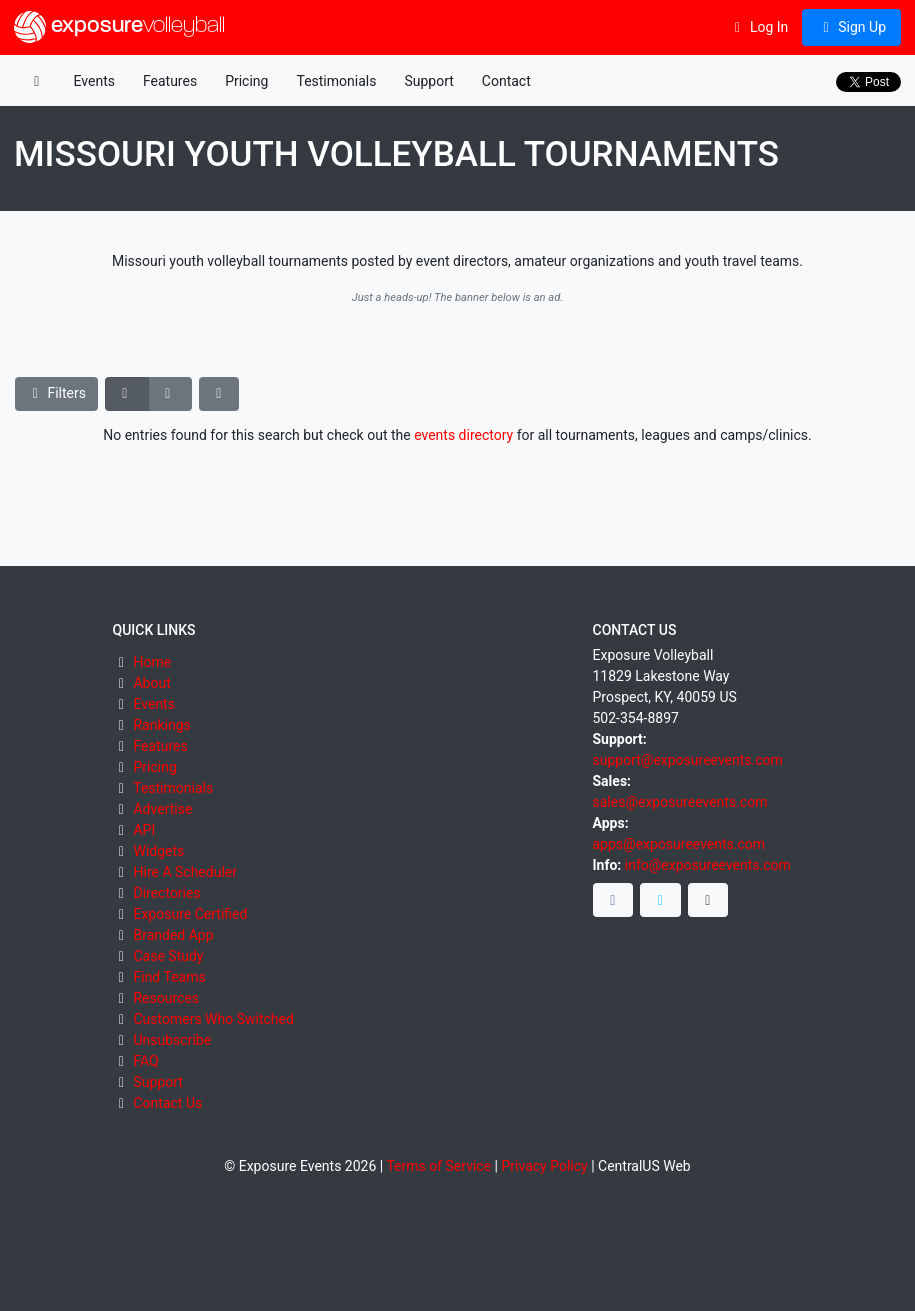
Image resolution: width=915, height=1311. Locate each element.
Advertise (162, 809)
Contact (506, 81)
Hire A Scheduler (184, 872)
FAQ (145, 1061)
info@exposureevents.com (708, 865)
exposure (119, 27)
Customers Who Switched (213, 1019)
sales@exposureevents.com (680, 802)
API (144, 830)
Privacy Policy (544, 1166)
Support (428, 81)
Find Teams (169, 977)
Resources (166, 998)
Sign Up (851, 27)
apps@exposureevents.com (679, 844)
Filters (57, 393)
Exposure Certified (190, 914)
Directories (166, 893)
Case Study (168, 956)
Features (170, 81)
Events (94, 81)
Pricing (246, 81)
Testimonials (336, 81)
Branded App (173, 935)
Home (152, 662)
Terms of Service (438, 1166)
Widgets (158, 851)
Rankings (161, 725)
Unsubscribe (172, 1040)
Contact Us (167, 1103)
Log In (758, 27)
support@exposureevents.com (688, 760)
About (151, 683)
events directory (463, 435)
